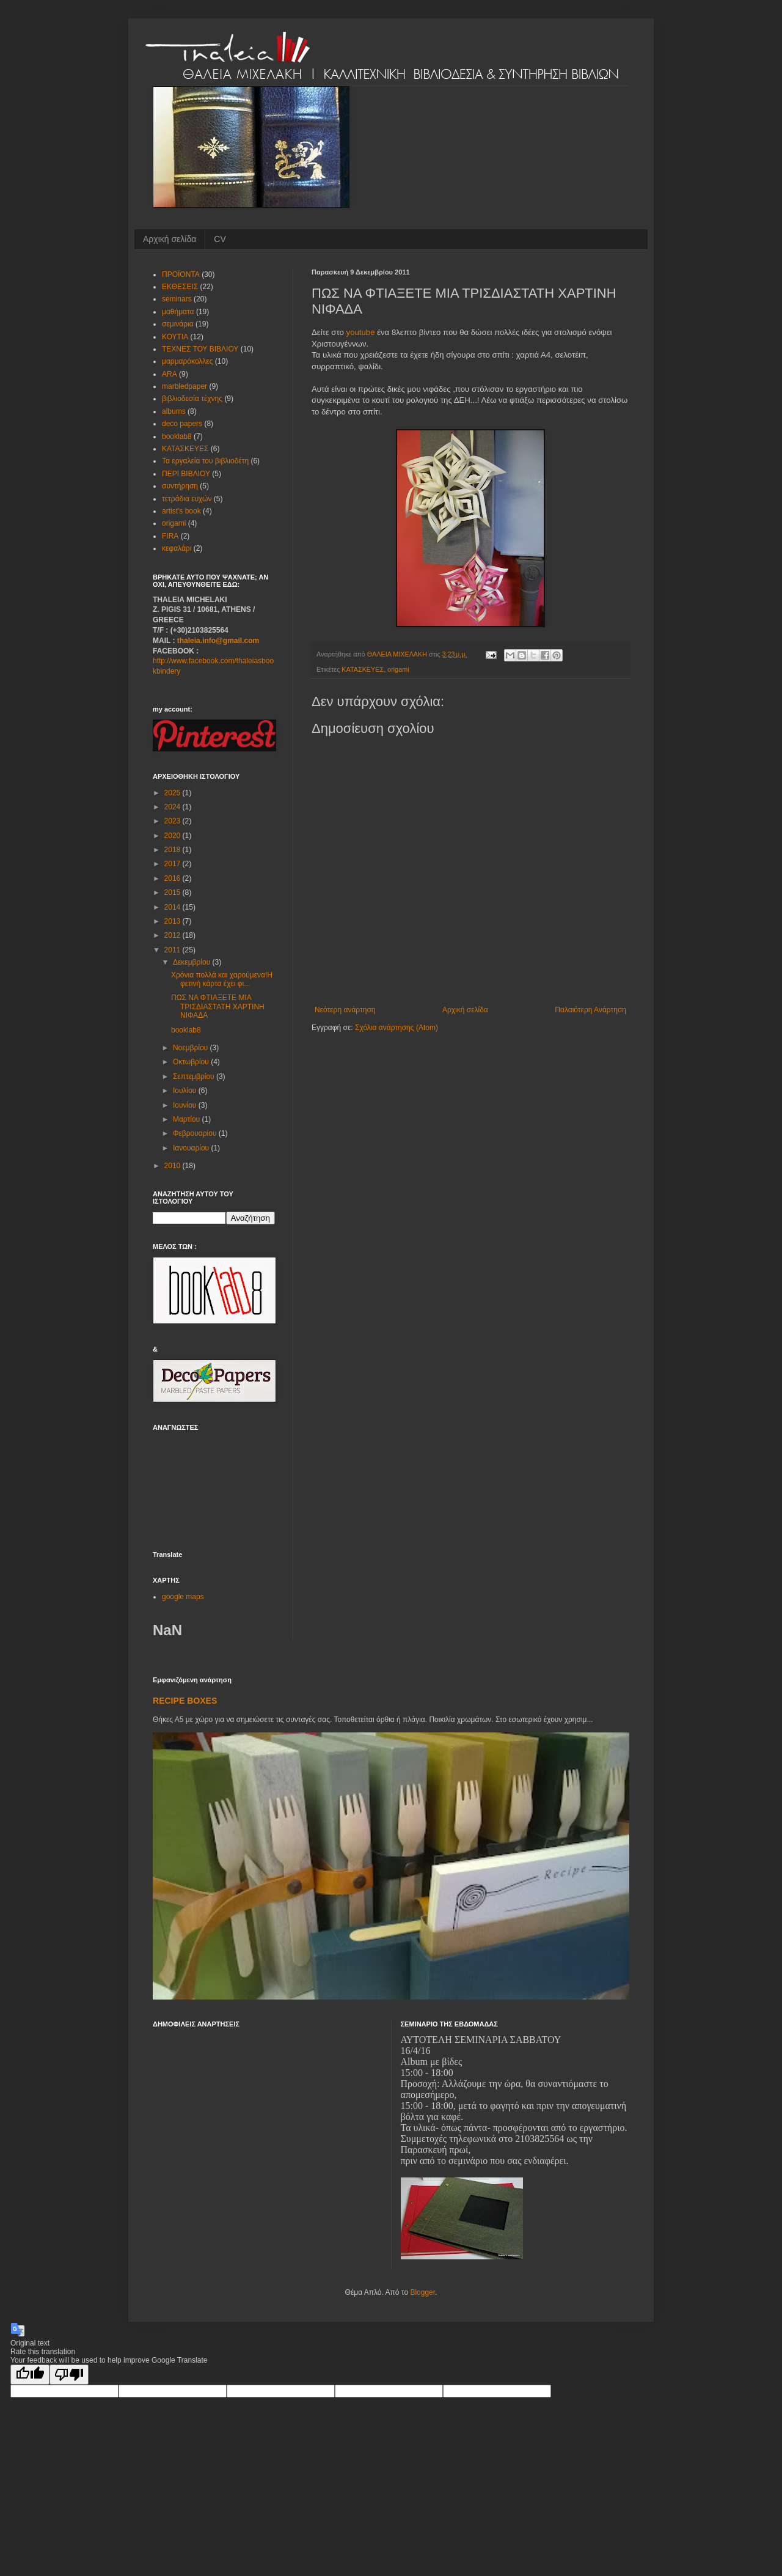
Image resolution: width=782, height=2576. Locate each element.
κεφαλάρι (176, 548)
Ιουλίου (186, 1090)
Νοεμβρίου (191, 1047)
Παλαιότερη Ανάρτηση (590, 1010)
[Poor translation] (69, 2374)
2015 (173, 892)
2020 (173, 835)
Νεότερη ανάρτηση (345, 1010)
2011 (173, 950)
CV (219, 239)
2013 (173, 921)
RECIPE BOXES (185, 1701)
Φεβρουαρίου (196, 1133)
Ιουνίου (186, 1105)
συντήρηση (180, 486)
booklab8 (177, 436)
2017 (173, 863)
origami (398, 669)
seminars (177, 299)
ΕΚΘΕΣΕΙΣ (180, 286)
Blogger (422, 2292)
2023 (173, 821)
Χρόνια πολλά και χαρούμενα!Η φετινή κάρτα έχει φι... (221, 979)
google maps (183, 1596)
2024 (173, 807)
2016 (173, 878)
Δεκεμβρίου (193, 962)
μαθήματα (178, 311)
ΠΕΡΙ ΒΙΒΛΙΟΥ (186, 473)
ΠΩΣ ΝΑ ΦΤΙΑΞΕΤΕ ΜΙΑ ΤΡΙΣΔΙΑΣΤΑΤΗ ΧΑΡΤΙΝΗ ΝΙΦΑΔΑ (218, 1006)
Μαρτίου (187, 1119)
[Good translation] (29, 2374)
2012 (173, 935)
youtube (360, 332)
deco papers (182, 423)
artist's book (181, 511)
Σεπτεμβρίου (194, 1076)
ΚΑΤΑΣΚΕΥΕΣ (363, 669)
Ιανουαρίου (192, 1148)
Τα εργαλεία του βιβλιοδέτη (205, 461)
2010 (173, 1165)
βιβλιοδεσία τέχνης (192, 398)
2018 (173, 849)
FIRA (170, 536)
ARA (169, 374)
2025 (173, 793)
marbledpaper (184, 386)
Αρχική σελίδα (169, 239)
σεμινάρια (178, 324)
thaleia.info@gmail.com (218, 640)
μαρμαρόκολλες (187, 361)
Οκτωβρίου (192, 1062)
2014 (173, 907)
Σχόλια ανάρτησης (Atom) (396, 1027)
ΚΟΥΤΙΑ (175, 337)
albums (174, 411)
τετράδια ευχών (186, 499)
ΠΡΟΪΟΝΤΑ (181, 274)
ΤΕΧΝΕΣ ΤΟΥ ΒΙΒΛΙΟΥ (200, 349)
